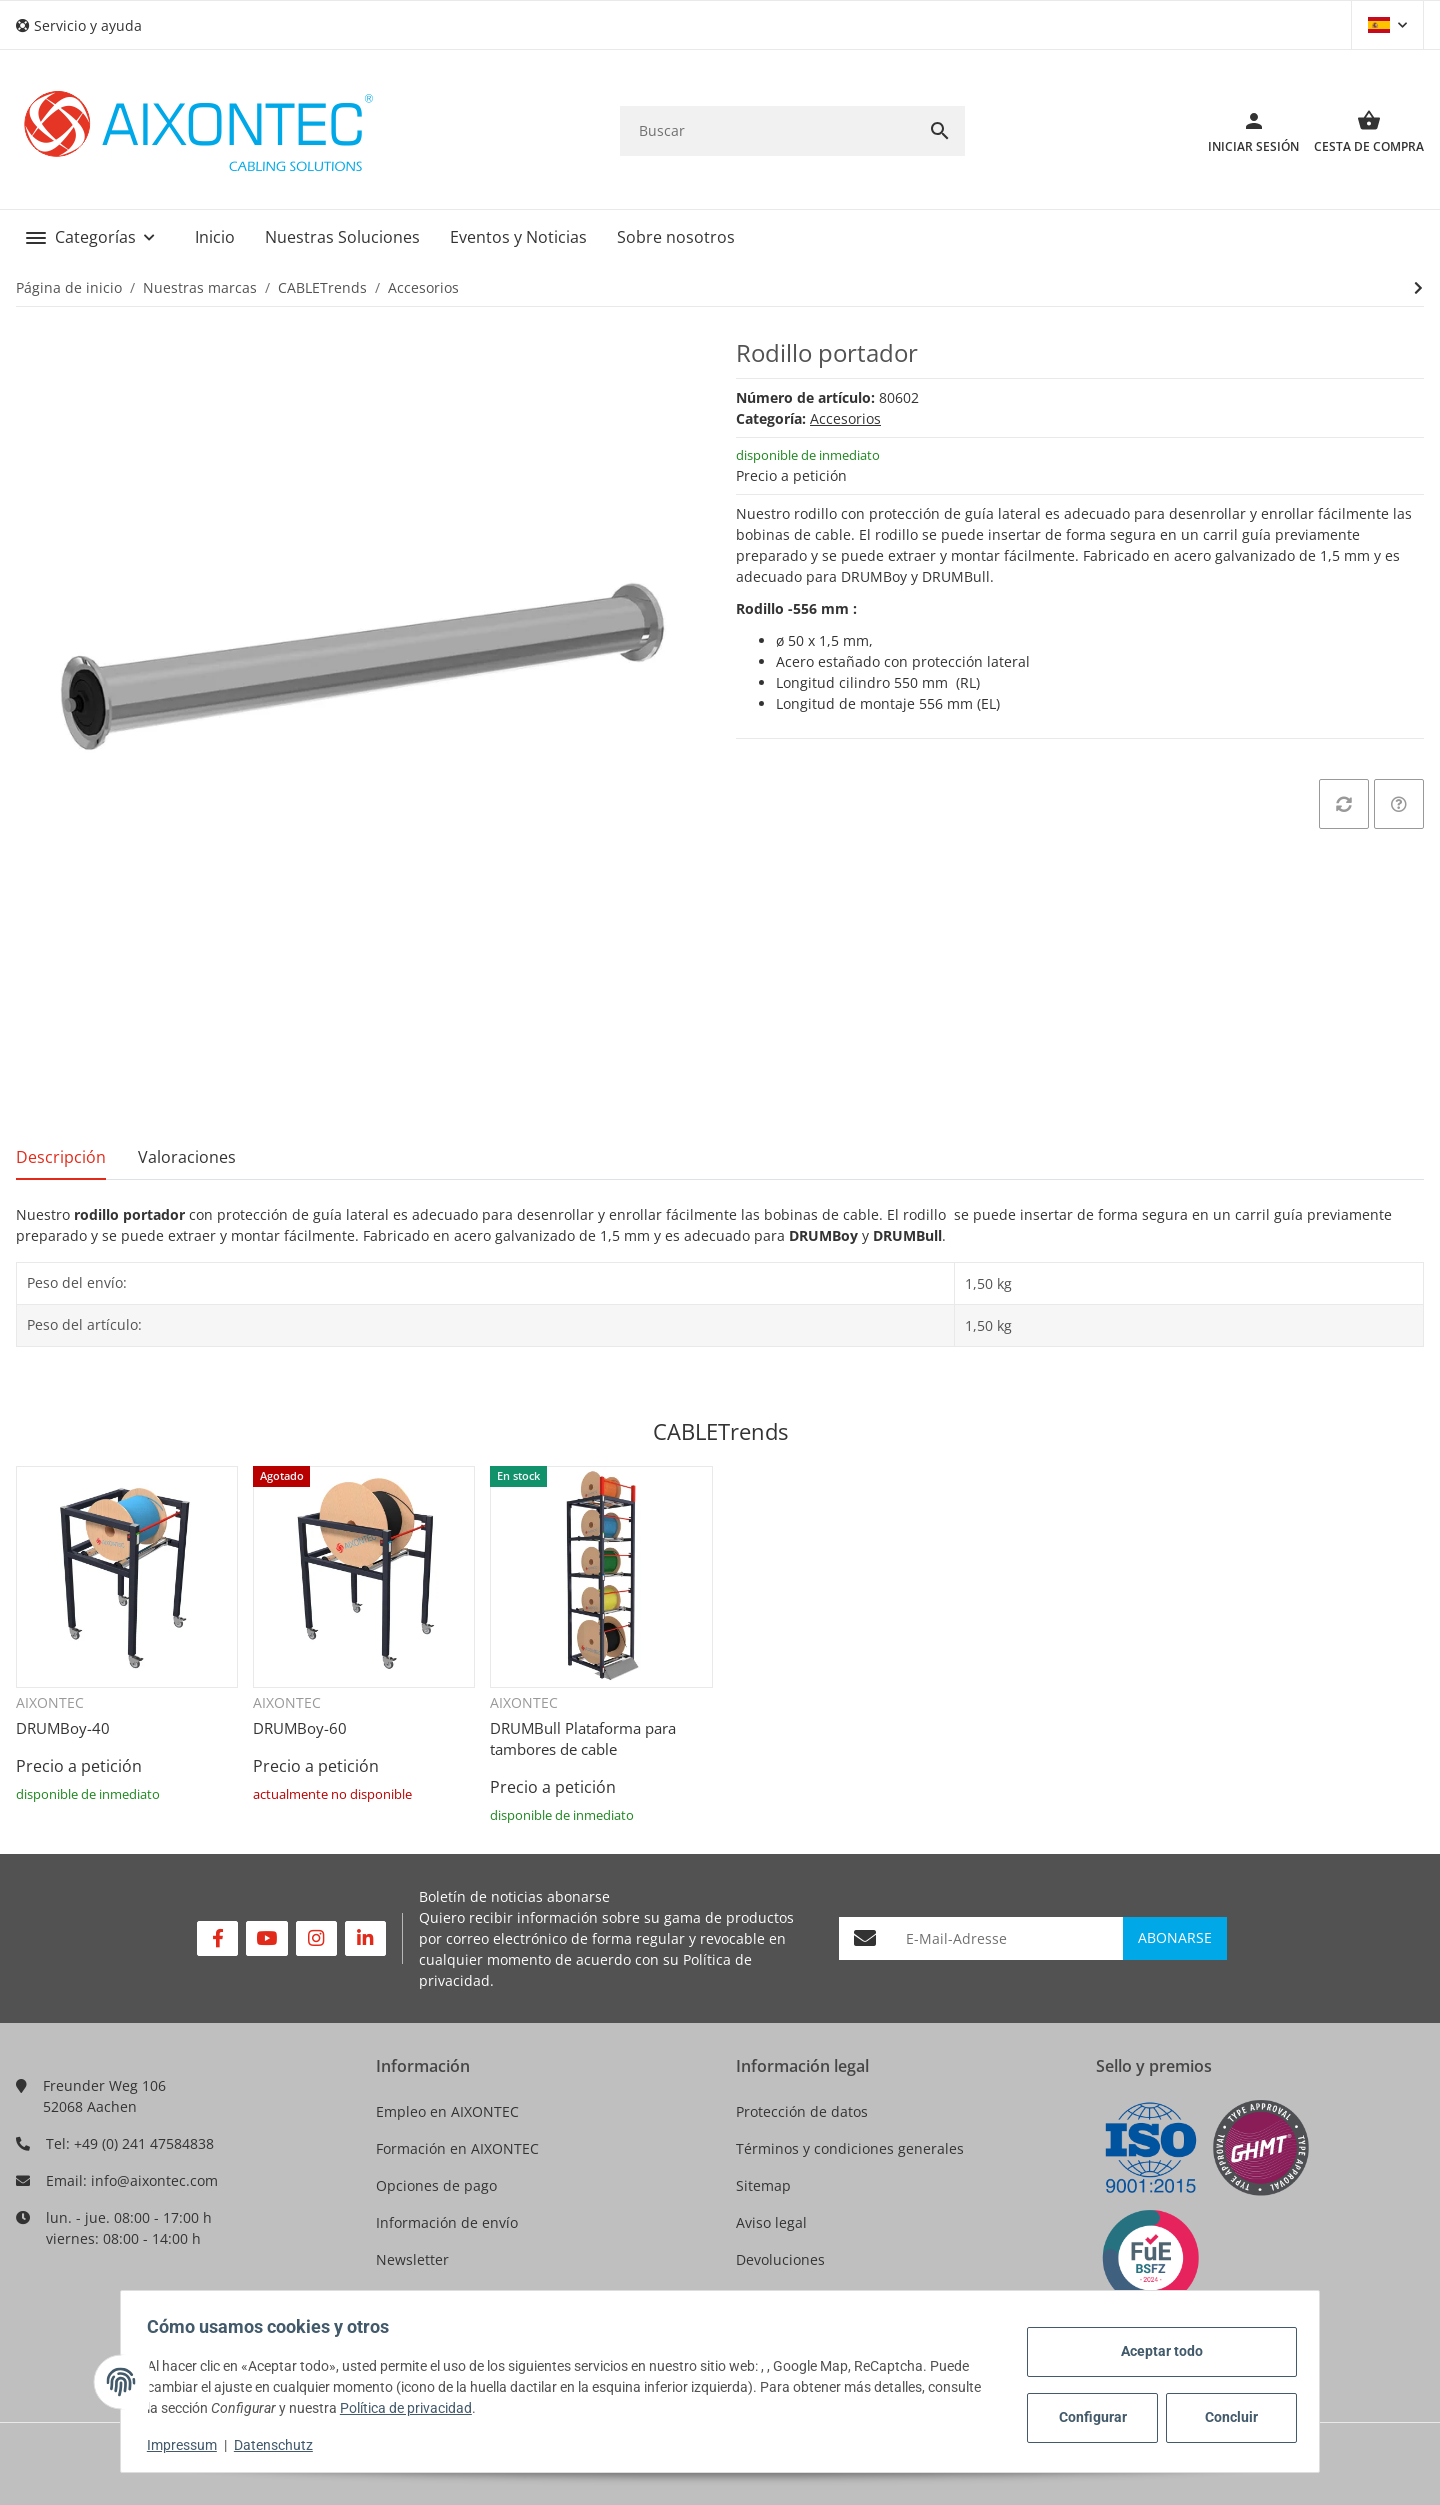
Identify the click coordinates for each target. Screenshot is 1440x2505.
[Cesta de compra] (1361, 131)
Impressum (188, 2445)
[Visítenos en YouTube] (266, 1938)
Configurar (1087, 2417)
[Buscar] (767, 130)
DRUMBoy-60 (300, 1728)
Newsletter (412, 2259)
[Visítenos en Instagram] (316, 1938)
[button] (86, 25)
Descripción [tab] (61, 1157)
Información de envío (447, 2222)
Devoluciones (780, 2259)
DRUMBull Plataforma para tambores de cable (583, 1738)
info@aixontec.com (154, 2180)
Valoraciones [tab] (187, 1157)
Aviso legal (771, 2222)
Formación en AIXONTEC (457, 2148)
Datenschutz (279, 2445)
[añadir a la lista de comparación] (1344, 804)
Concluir (1225, 2417)
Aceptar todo (1156, 2351)
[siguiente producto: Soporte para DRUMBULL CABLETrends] (1418, 288)
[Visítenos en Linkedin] (365, 1938)
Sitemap (763, 2185)
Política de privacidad (468, 2408)
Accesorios (845, 418)
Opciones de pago (436, 2185)
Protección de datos (802, 2111)
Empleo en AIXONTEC (447, 2111)
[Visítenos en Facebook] (217, 1938)
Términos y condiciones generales (850, 2148)
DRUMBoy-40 (63, 1728)
